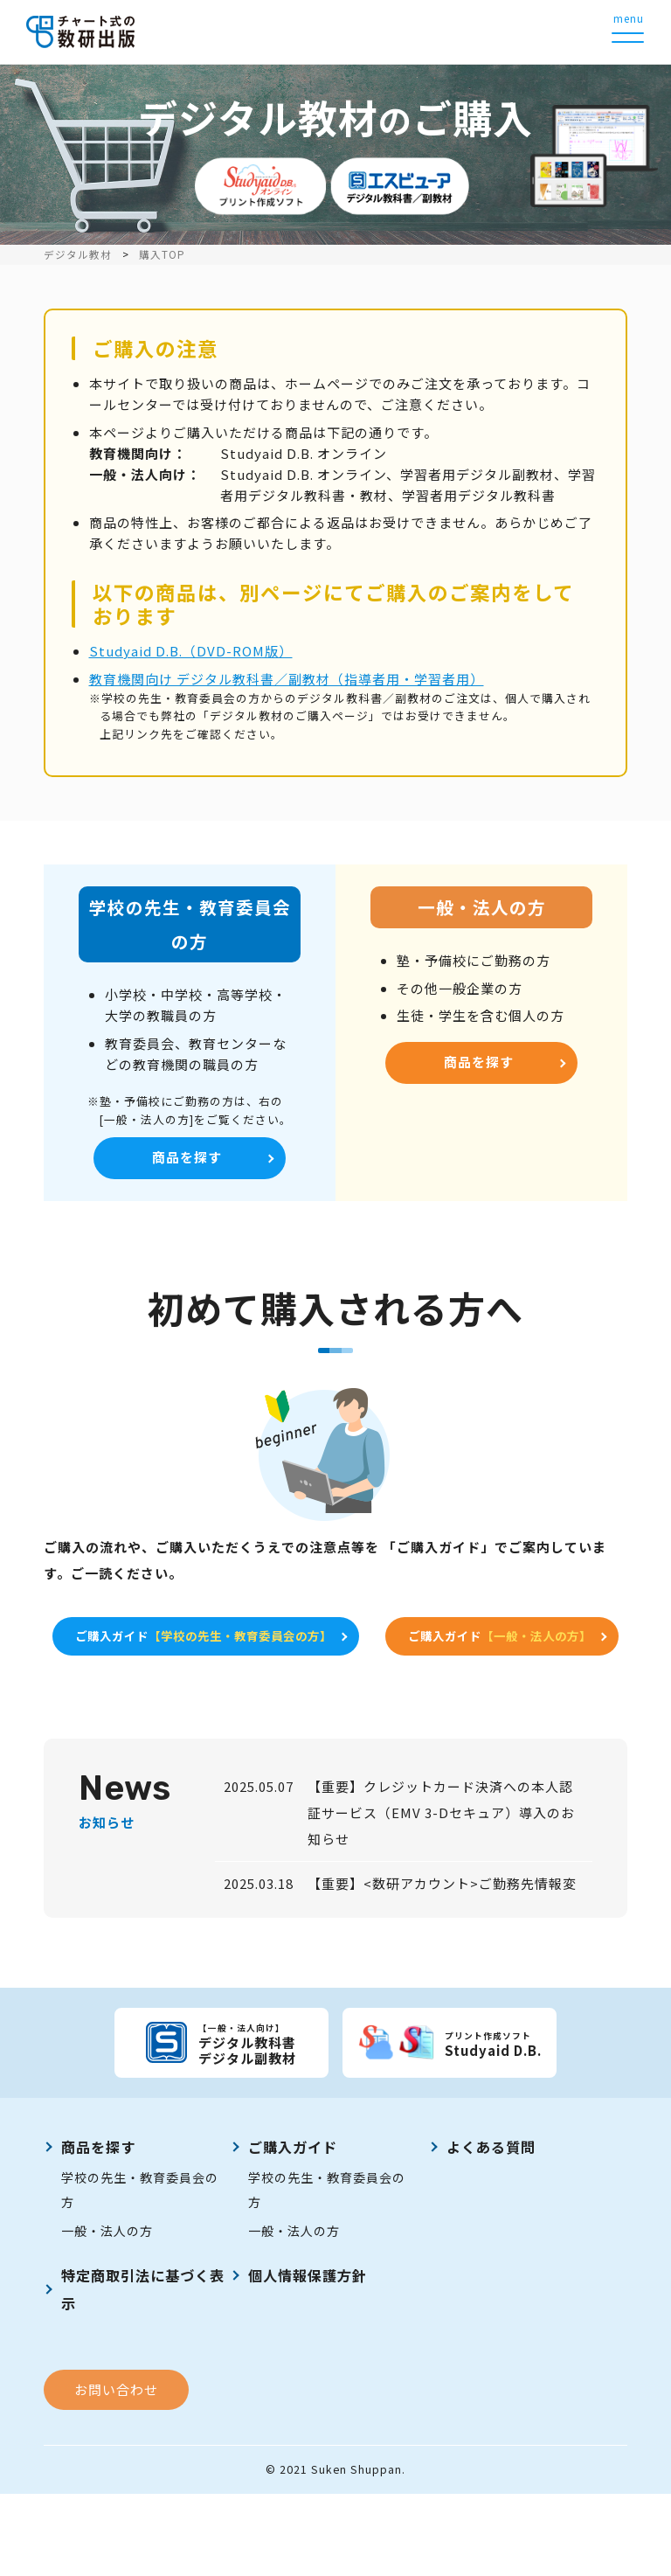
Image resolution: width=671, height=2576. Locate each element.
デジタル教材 (78, 254)
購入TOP (162, 254)
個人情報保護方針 (307, 2356)
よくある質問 (491, 2228)
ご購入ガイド (332, 1643)
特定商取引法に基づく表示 (143, 2370)
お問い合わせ (116, 2471)
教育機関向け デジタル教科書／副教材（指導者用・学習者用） (286, 679)
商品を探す (186, 1159)
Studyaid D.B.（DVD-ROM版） (191, 651)
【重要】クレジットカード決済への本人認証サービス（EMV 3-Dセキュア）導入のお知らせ (441, 1894)
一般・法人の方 (107, 2313)
